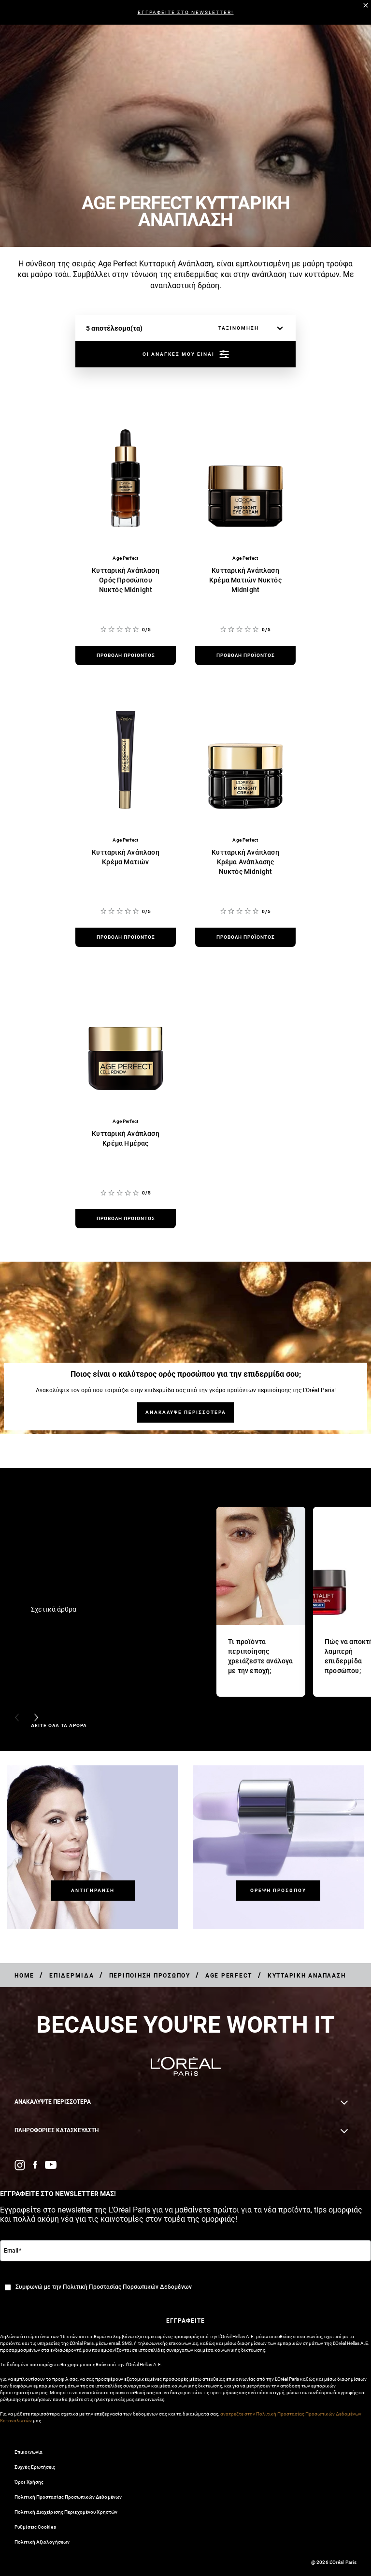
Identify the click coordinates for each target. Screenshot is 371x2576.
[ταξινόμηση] (248, 328)
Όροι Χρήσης (28, 2482)
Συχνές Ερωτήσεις (35, 2467)
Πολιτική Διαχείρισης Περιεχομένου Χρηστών (65, 2512)
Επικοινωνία (28, 2452)
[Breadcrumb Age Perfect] (230, 1975)
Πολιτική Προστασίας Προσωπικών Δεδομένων (68, 2497)
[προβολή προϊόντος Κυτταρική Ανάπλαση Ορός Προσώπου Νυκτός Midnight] (125, 655)
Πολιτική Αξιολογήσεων (42, 2542)
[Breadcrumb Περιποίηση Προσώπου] (149, 1975)
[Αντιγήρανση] (93, 1890)
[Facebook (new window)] (35, 2165)
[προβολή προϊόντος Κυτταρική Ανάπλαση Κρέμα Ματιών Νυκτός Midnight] (245, 655)
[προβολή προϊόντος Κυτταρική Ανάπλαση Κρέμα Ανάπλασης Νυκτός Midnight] (245, 937)
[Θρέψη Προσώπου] (278, 1890)
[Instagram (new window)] (19, 2165)
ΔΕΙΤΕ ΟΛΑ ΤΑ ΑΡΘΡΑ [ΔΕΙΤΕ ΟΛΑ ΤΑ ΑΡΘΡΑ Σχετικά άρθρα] (59, 1725)
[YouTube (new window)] (51, 2165)
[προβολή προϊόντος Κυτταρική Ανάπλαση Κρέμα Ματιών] (125, 937)
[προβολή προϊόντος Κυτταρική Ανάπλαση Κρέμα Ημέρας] (125, 1218)
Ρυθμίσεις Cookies (35, 2527)
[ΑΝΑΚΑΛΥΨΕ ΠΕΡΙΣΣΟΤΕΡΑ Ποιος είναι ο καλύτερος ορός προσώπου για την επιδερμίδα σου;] (185, 1412)
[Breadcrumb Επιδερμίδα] (71, 1975)
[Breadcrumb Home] (24, 1975)
